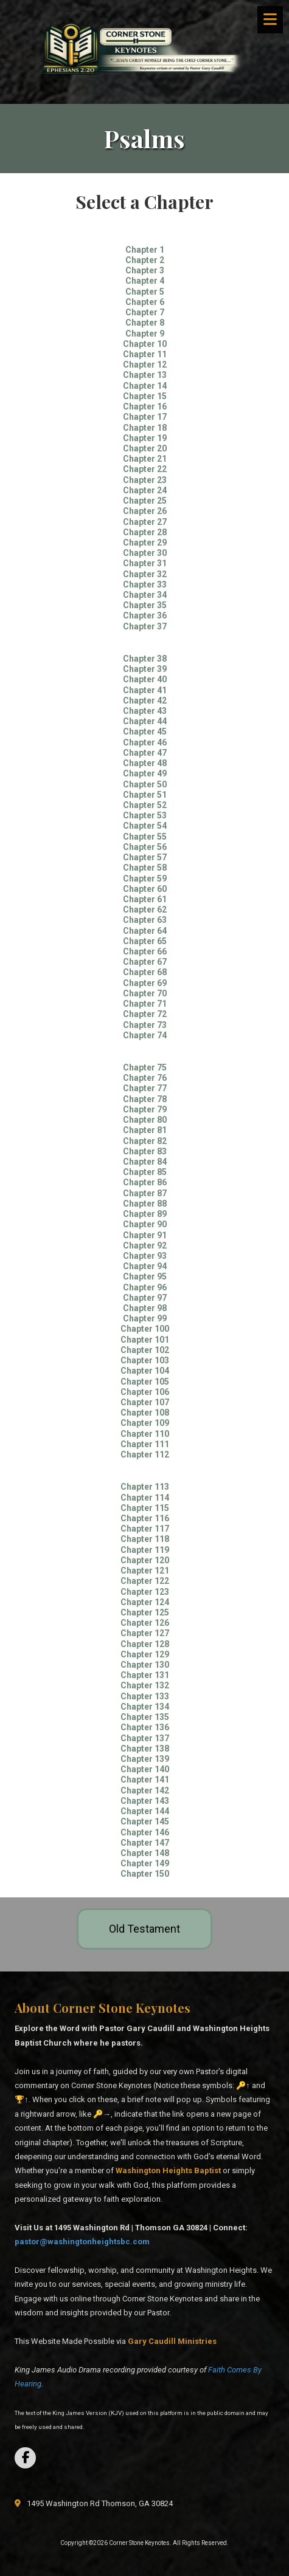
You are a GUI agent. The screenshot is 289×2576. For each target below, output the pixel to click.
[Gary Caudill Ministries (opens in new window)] (172, 2341)
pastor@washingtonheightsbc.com (82, 2241)
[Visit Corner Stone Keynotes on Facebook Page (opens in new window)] (25, 2457)
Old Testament (144, 1928)
